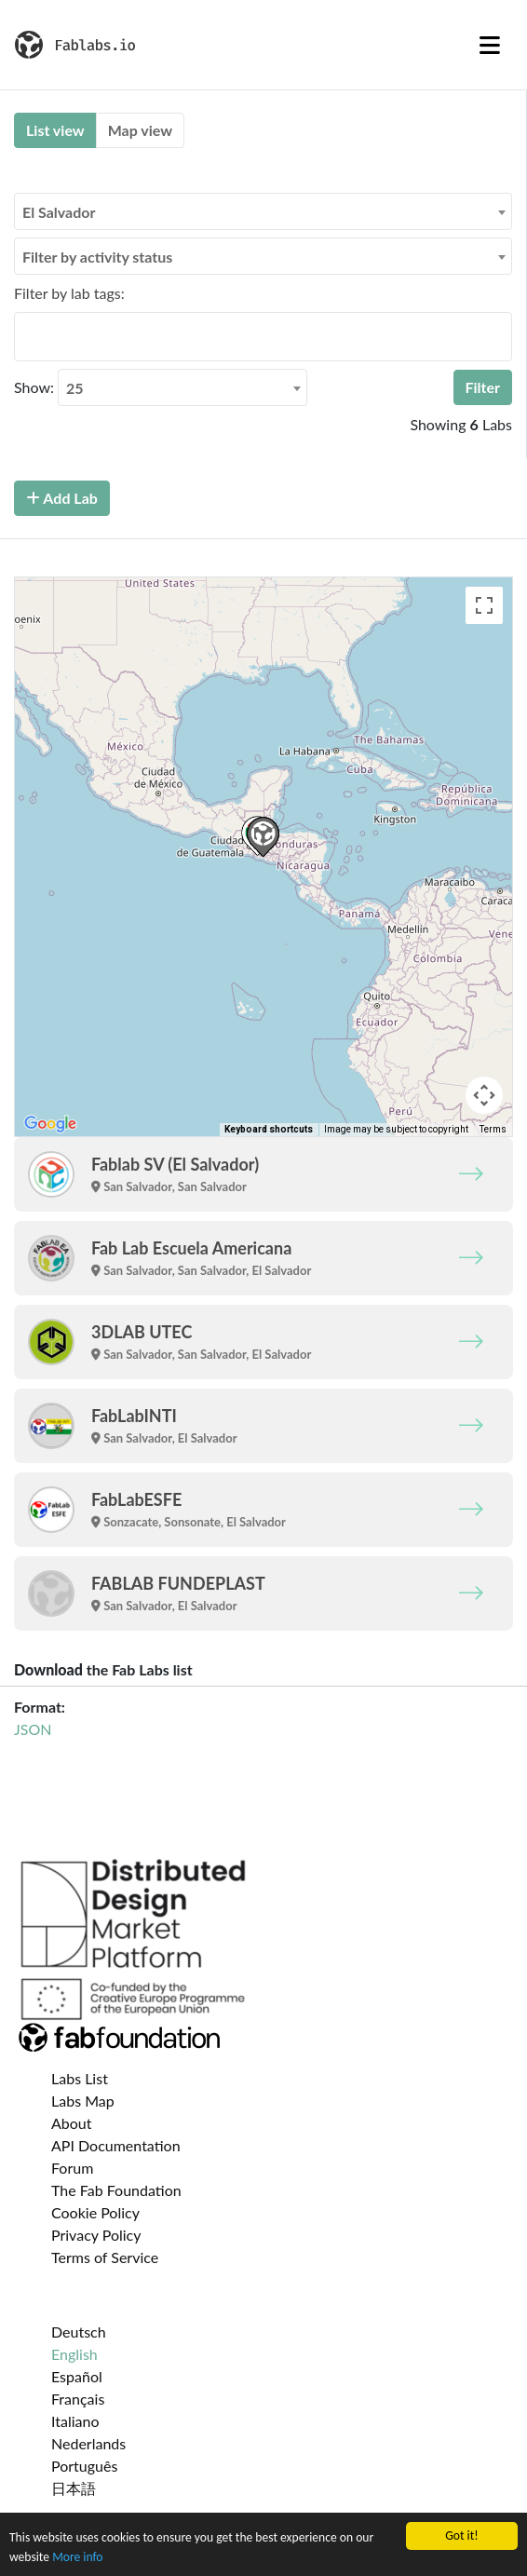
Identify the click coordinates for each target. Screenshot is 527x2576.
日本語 (73, 2488)
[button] (263, 837)
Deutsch (78, 2331)
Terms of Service (104, 2257)
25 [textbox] (75, 388)
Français (77, 2398)
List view (55, 130)
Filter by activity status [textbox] (97, 256)
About (71, 2123)
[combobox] (263, 211)
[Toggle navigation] (489, 45)
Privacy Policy (96, 2235)
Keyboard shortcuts (268, 1129)
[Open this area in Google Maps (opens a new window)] (50, 1124)
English (74, 2354)
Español (76, 2376)
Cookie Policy (95, 2212)
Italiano (75, 2421)
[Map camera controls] (484, 1095)
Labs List (79, 2078)
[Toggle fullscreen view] (484, 605)
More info (77, 2557)
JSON (32, 1729)
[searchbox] (25, 336)
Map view (140, 130)
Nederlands (88, 2443)
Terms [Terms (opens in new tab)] (493, 1129)
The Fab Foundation (116, 2190)
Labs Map (83, 2100)
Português (84, 2465)
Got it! (461, 2535)
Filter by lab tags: (69, 293)
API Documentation (116, 2145)
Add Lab (62, 498)
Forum (72, 2167)
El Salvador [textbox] (58, 212)
